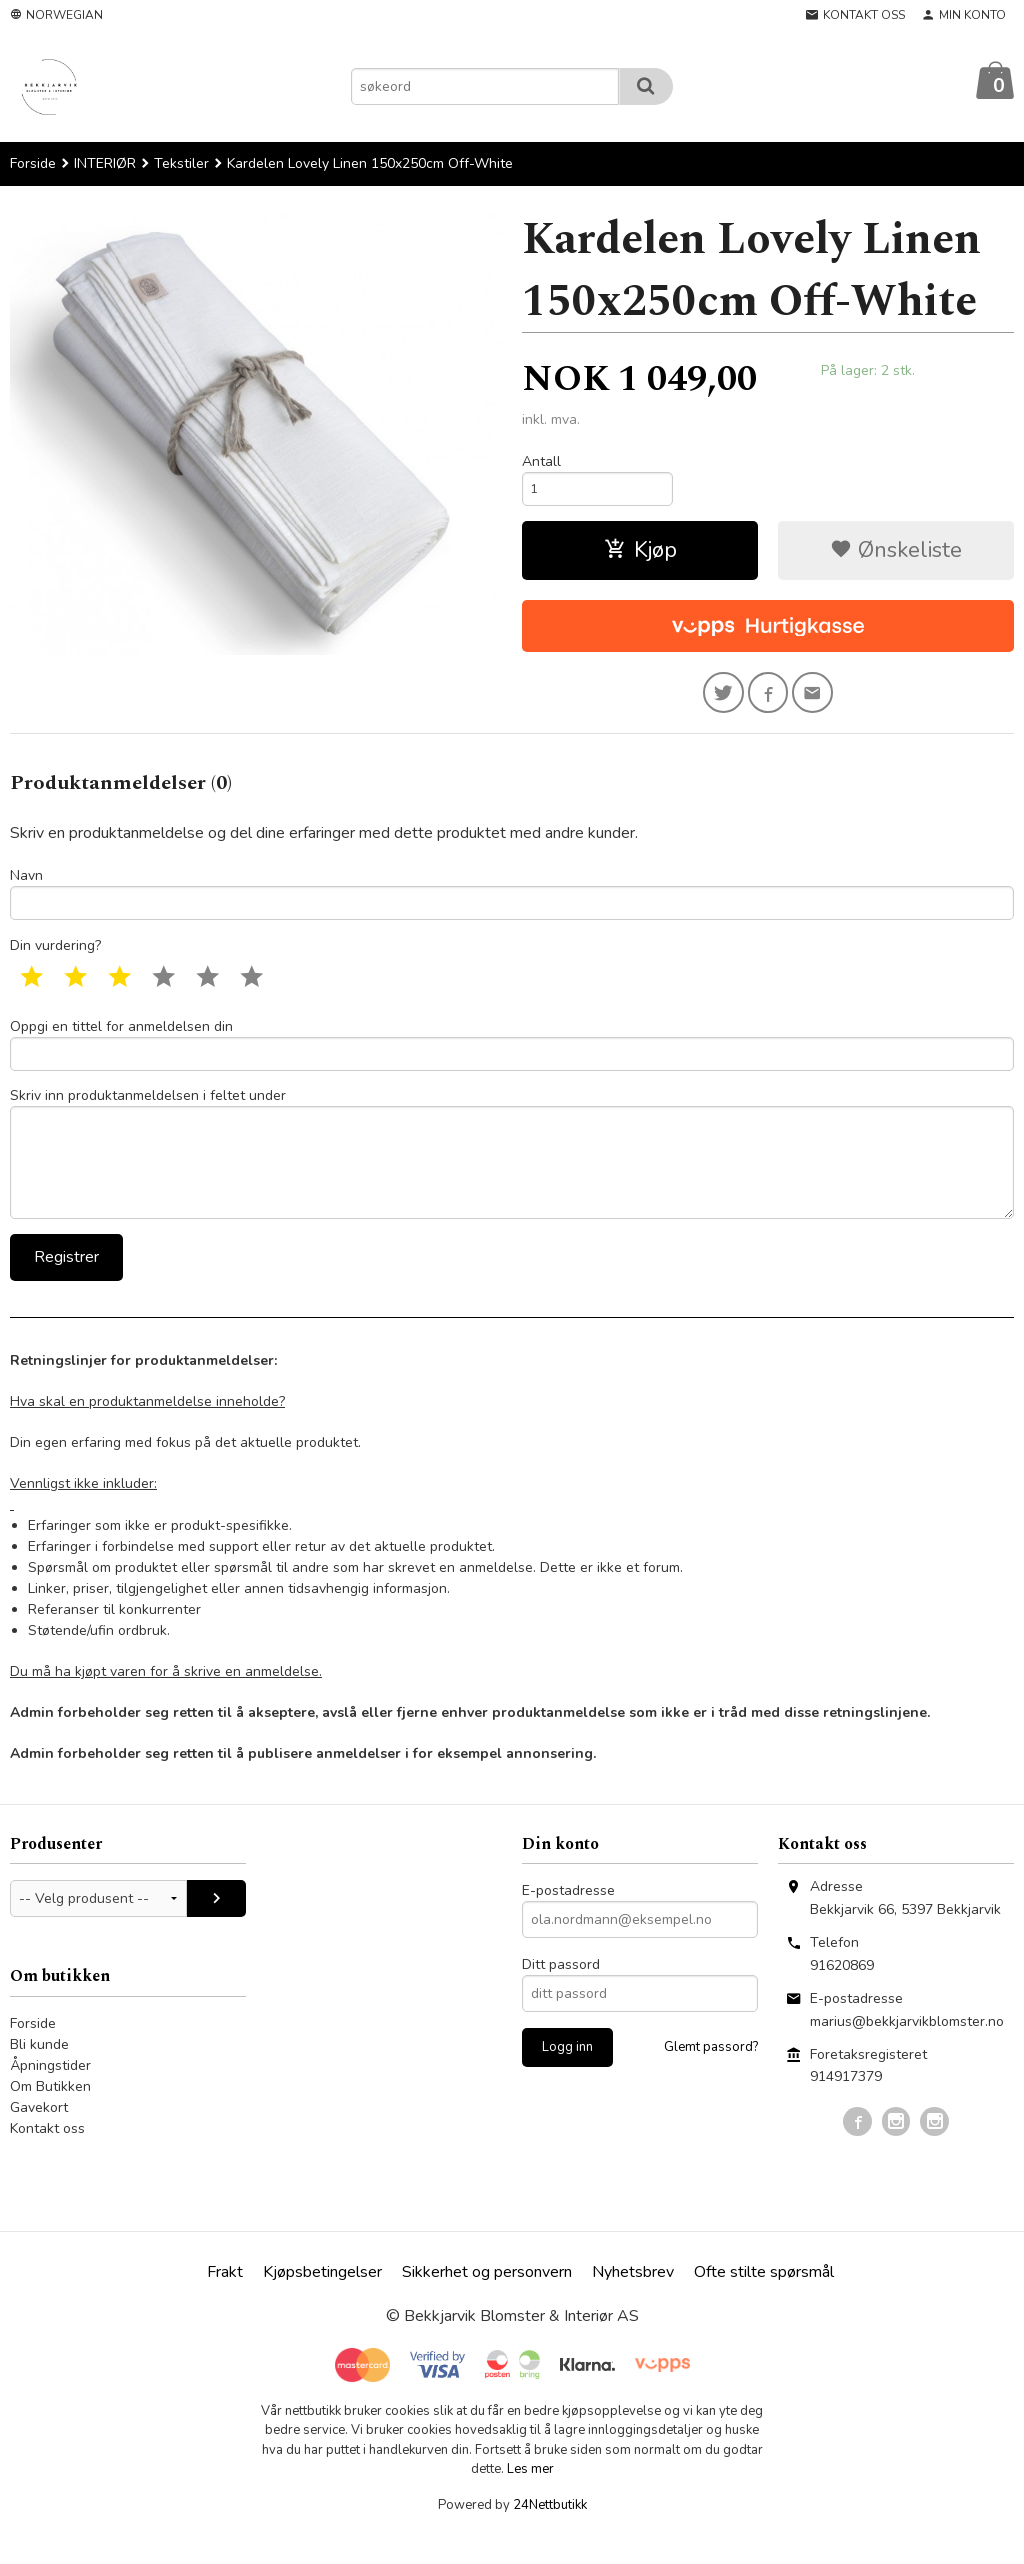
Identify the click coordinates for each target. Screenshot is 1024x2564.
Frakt (225, 2301)
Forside (33, 164)
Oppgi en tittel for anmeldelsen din (512, 1058)
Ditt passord (561, 1993)
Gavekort (39, 2136)
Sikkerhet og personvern (487, 2301)
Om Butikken (50, 2115)
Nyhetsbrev (633, 2301)
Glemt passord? (711, 2076)
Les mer (530, 2498)
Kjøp (640, 555)
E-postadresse (568, 1919)
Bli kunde (39, 2073)
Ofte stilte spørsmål (764, 2301)
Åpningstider (50, 2094)
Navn (512, 903)
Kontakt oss (47, 2157)
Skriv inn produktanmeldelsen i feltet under (512, 1175)
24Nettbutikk (550, 2534)
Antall (541, 462)
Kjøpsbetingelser (322, 2301)
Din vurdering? (55, 958)
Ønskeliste (896, 555)
